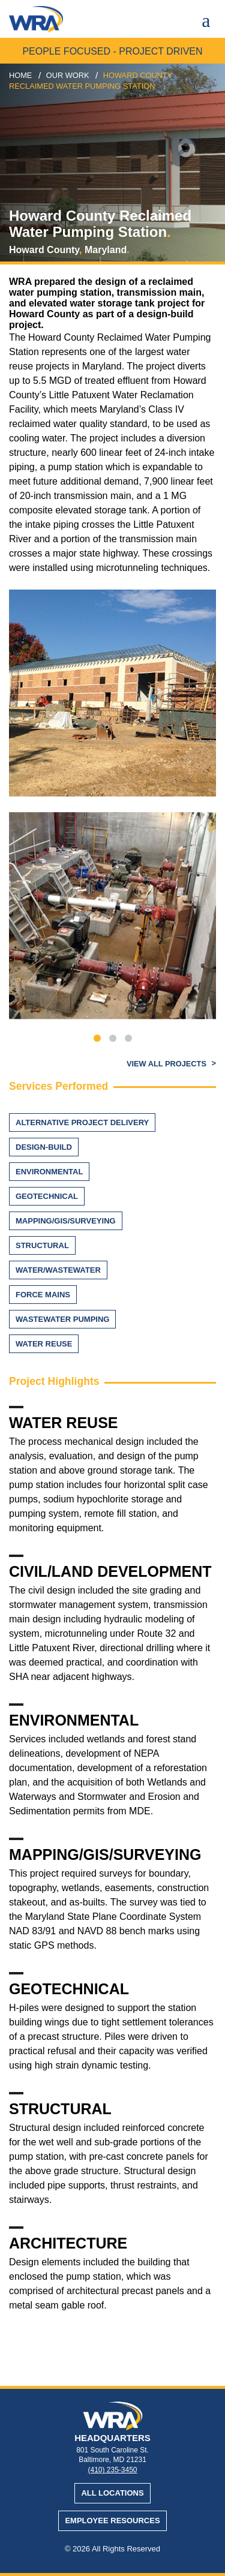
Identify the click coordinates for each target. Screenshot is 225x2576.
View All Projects (168, 1063)
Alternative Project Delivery (82, 1122)
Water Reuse (44, 1343)
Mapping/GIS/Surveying (66, 1220)
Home (20, 75)
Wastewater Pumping (62, 1319)
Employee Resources (112, 2520)
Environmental (49, 1171)
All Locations (112, 2492)
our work (67, 75)
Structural (42, 1245)
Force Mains (43, 1294)
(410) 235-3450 (112, 2470)
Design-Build (44, 1147)
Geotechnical (47, 1196)
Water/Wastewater (58, 1270)
